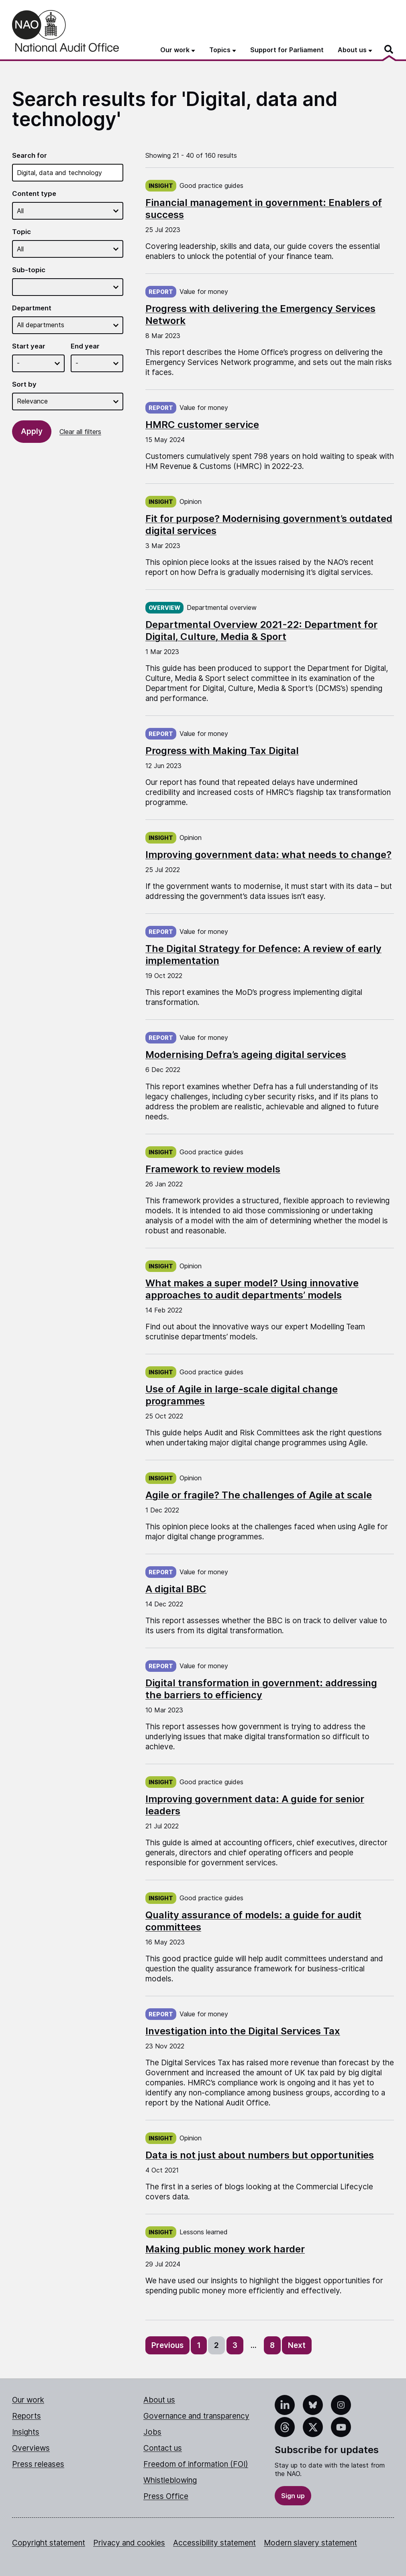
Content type (34, 194)
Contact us (162, 2448)
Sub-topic (28, 270)
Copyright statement (48, 2542)
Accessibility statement (214, 2542)
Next (297, 2345)
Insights (25, 2432)
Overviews (31, 2448)
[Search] (389, 49)
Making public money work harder (225, 2249)
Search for (29, 155)
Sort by (24, 384)
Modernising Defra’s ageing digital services (245, 1054)
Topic (21, 232)
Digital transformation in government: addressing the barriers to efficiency (261, 1689)
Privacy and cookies (129, 2542)
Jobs (152, 2432)
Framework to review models (212, 1169)
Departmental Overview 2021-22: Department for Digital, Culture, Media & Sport (261, 630)
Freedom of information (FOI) (195, 2464)
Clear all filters (80, 432)
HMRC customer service (202, 424)
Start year (28, 346)
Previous (167, 2345)
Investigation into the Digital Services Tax (242, 2031)
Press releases (38, 2464)
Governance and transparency (196, 2416)
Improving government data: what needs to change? (268, 854)
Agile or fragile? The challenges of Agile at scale (258, 1495)
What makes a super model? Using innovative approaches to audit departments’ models (252, 1289)
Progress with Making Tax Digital (222, 750)
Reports (26, 2416)
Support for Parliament (287, 50)
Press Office (165, 2496)
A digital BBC (175, 1589)
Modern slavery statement (310, 2542)
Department (31, 308)
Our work (28, 2400)
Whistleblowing (170, 2480)
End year (85, 346)
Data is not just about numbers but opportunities (259, 2155)
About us (159, 2400)
